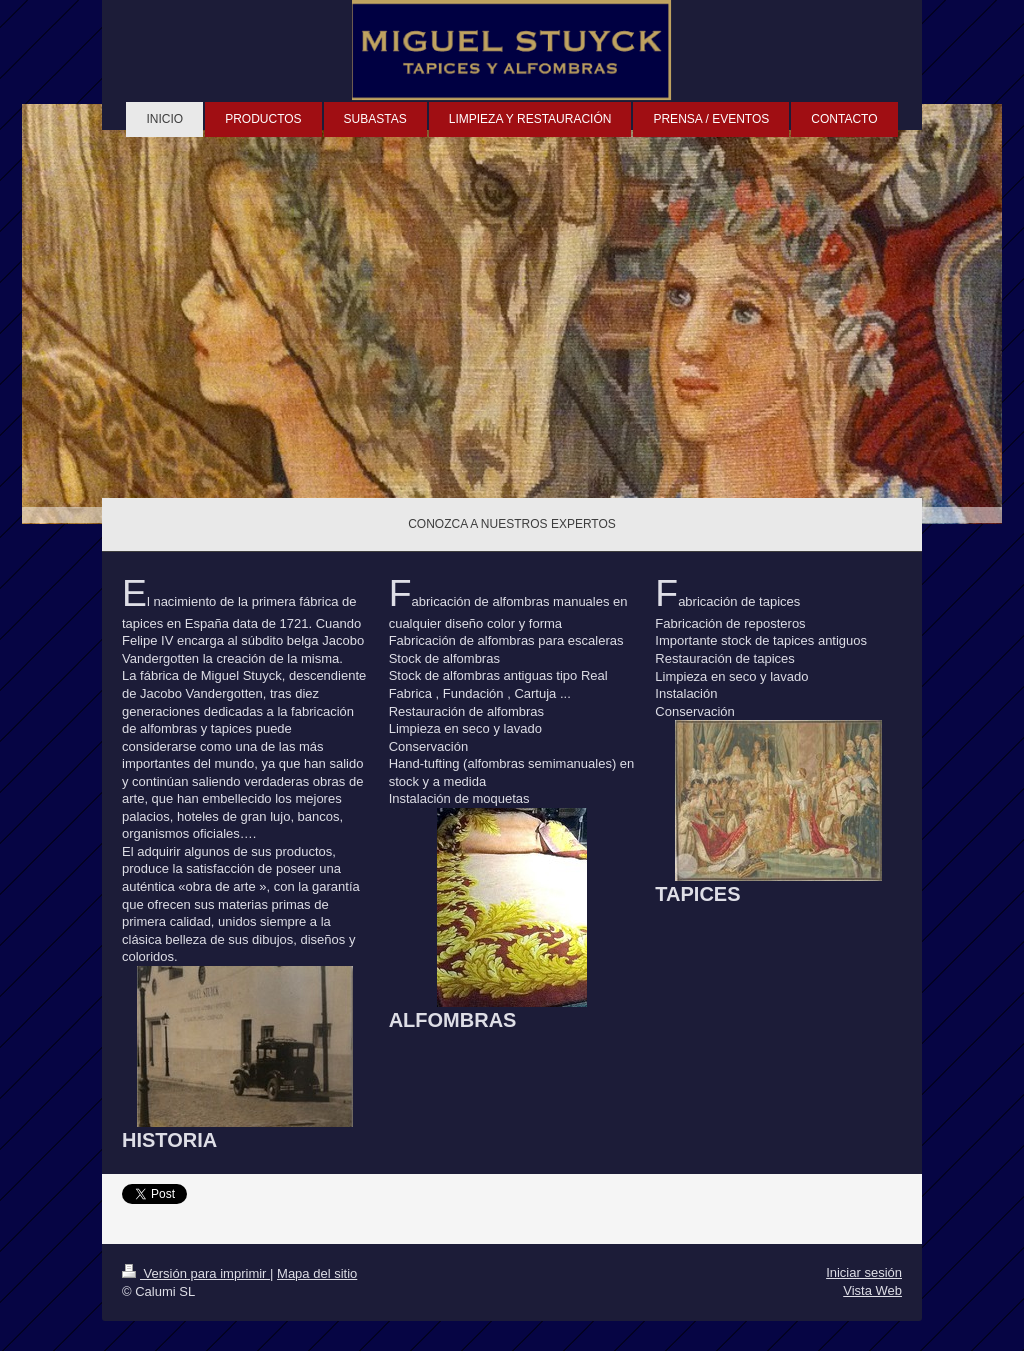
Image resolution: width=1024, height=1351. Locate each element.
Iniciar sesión (864, 1272)
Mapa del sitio (317, 1273)
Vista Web (872, 1290)
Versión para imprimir (196, 1273)
